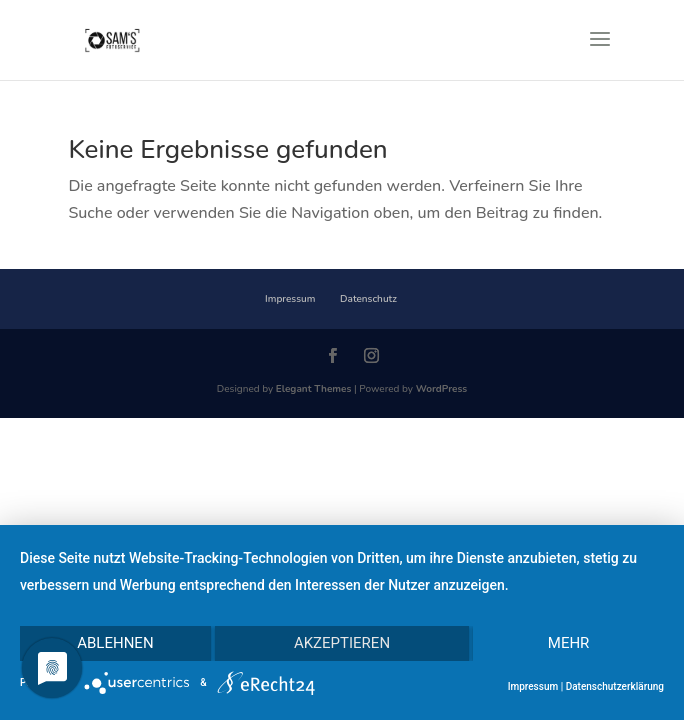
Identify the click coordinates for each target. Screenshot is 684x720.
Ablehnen (115, 643)
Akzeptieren (342, 643)
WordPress (442, 389)
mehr (569, 643)
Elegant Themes (314, 389)
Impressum (290, 299)
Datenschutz (368, 299)
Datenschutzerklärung (615, 686)
